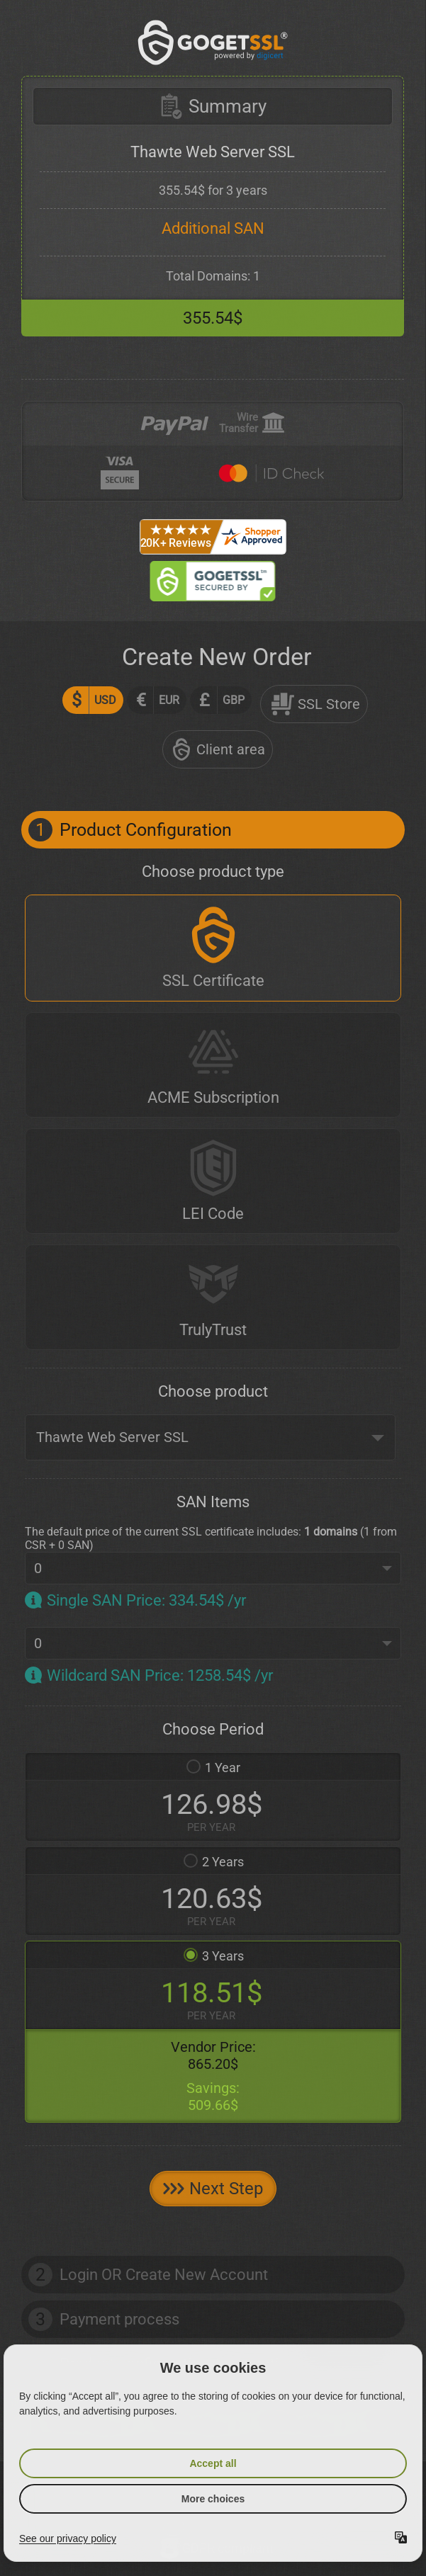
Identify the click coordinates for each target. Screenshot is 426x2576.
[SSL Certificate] (213, 948)
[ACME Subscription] (213, 1065)
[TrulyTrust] (213, 1297)
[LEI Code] (213, 1181)
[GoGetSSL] (212, 42)
